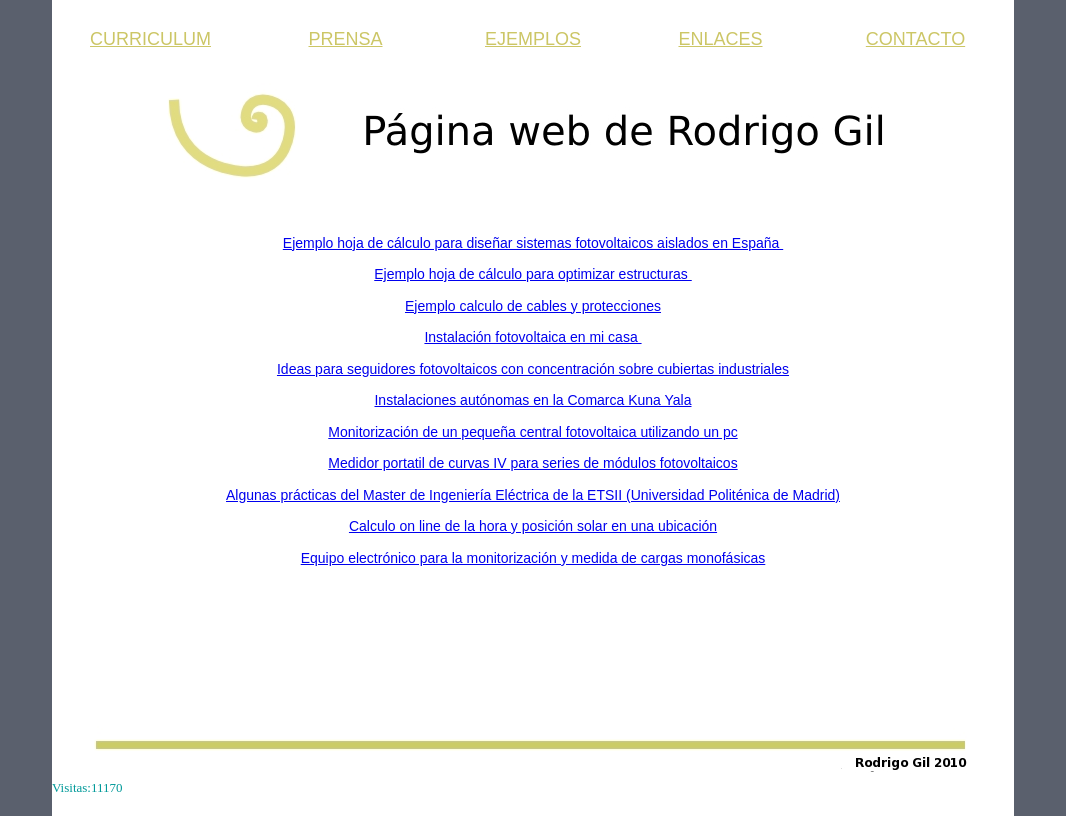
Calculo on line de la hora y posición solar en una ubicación (533, 526)
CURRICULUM (150, 39)
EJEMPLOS (533, 39)
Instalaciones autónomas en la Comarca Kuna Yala (532, 400)
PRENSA (345, 39)
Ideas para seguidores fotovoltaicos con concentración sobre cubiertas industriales (533, 369)
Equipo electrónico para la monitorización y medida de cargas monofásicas (533, 558)
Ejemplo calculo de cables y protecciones (533, 306)
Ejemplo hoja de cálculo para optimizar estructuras (533, 274)
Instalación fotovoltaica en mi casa (532, 337)
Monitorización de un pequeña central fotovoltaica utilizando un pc (532, 432)
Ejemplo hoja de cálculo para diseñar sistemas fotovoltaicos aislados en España (533, 243)
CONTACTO (915, 39)
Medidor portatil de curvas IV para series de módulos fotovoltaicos (532, 463)
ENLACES (720, 39)
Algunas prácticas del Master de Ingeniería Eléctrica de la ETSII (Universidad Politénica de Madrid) (533, 495)
